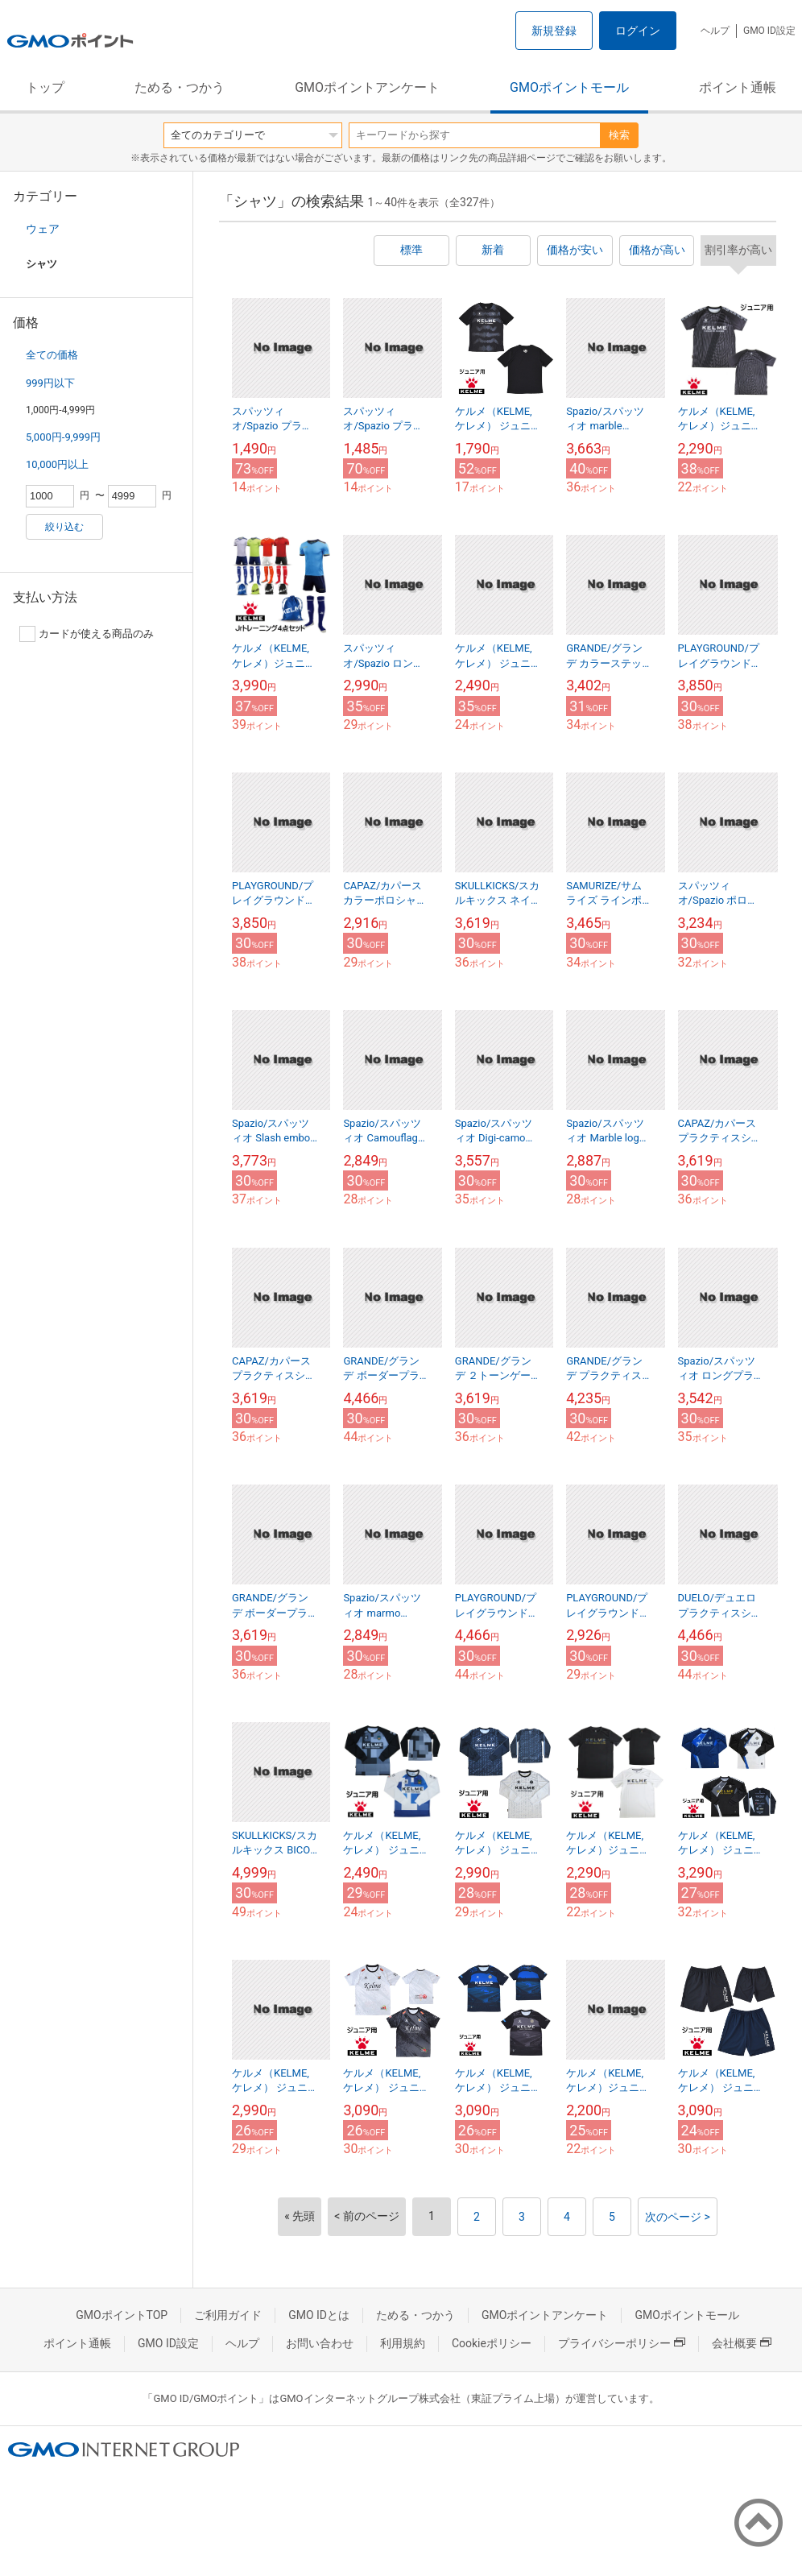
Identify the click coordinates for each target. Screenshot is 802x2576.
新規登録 (554, 30)
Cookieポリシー (491, 2343)
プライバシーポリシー (621, 2343)
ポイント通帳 (737, 87)
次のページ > (677, 2216)
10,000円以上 (57, 464)
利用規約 (402, 2343)
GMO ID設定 (769, 30)
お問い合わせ (319, 2343)
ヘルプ (715, 30)
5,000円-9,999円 (63, 437)
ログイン (637, 30)
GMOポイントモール (569, 87)
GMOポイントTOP (121, 2315)
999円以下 (50, 383)
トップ (45, 87)
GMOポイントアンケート (367, 87)
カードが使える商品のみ (86, 634)
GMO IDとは (318, 2315)
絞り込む (64, 526)
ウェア (43, 228)
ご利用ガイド (228, 2315)
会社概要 (741, 2343)
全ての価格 (52, 355)
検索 (619, 135)
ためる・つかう (179, 87)
